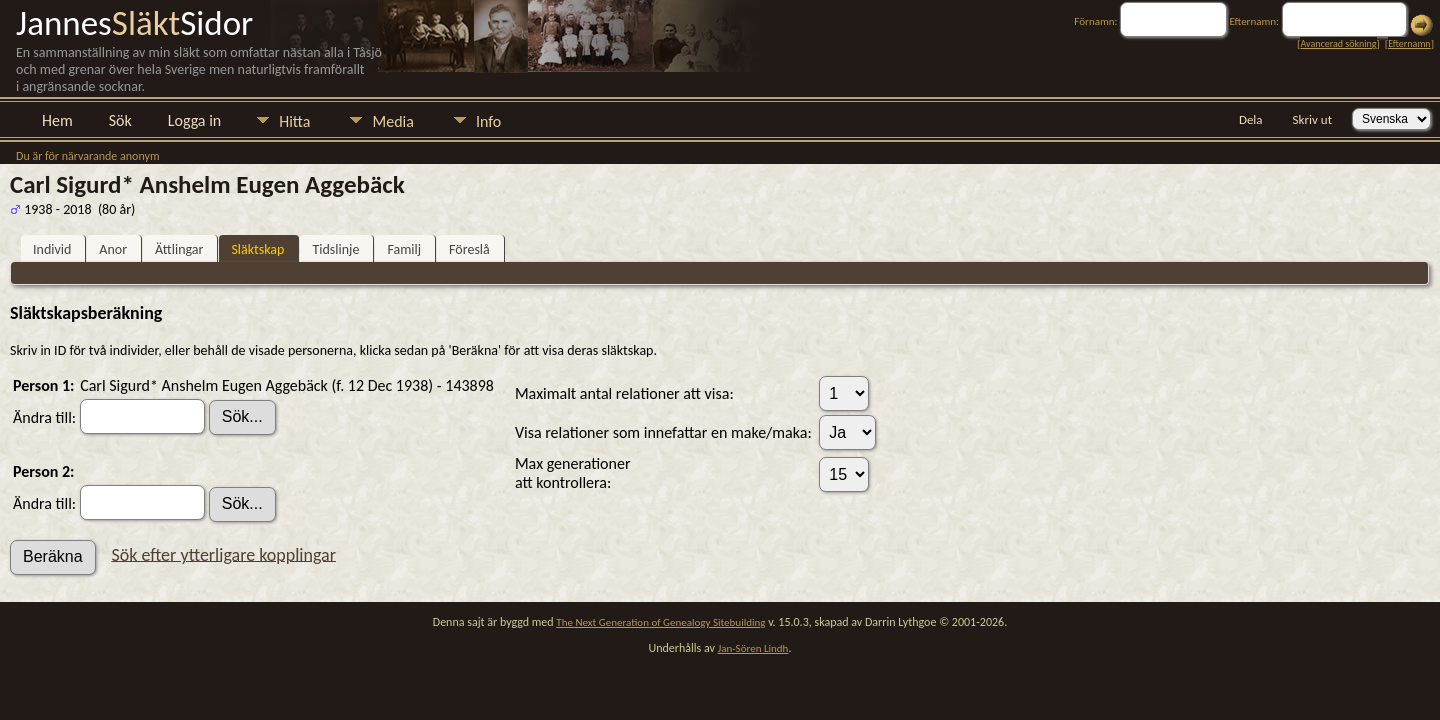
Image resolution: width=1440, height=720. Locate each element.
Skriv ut (1312, 119)
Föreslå (469, 249)
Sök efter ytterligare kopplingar (223, 554)
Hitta (294, 121)
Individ (52, 249)
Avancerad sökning (1338, 43)
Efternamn (1409, 43)
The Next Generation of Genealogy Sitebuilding (660, 622)
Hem (57, 120)
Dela (1251, 119)
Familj (404, 249)
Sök (120, 120)
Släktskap (257, 249)
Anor (113, 249)
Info (488, 121)
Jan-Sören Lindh (753, 648)
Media (392, 121)
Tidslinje (335, 249)
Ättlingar (179, 249)
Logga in (194, 120)
